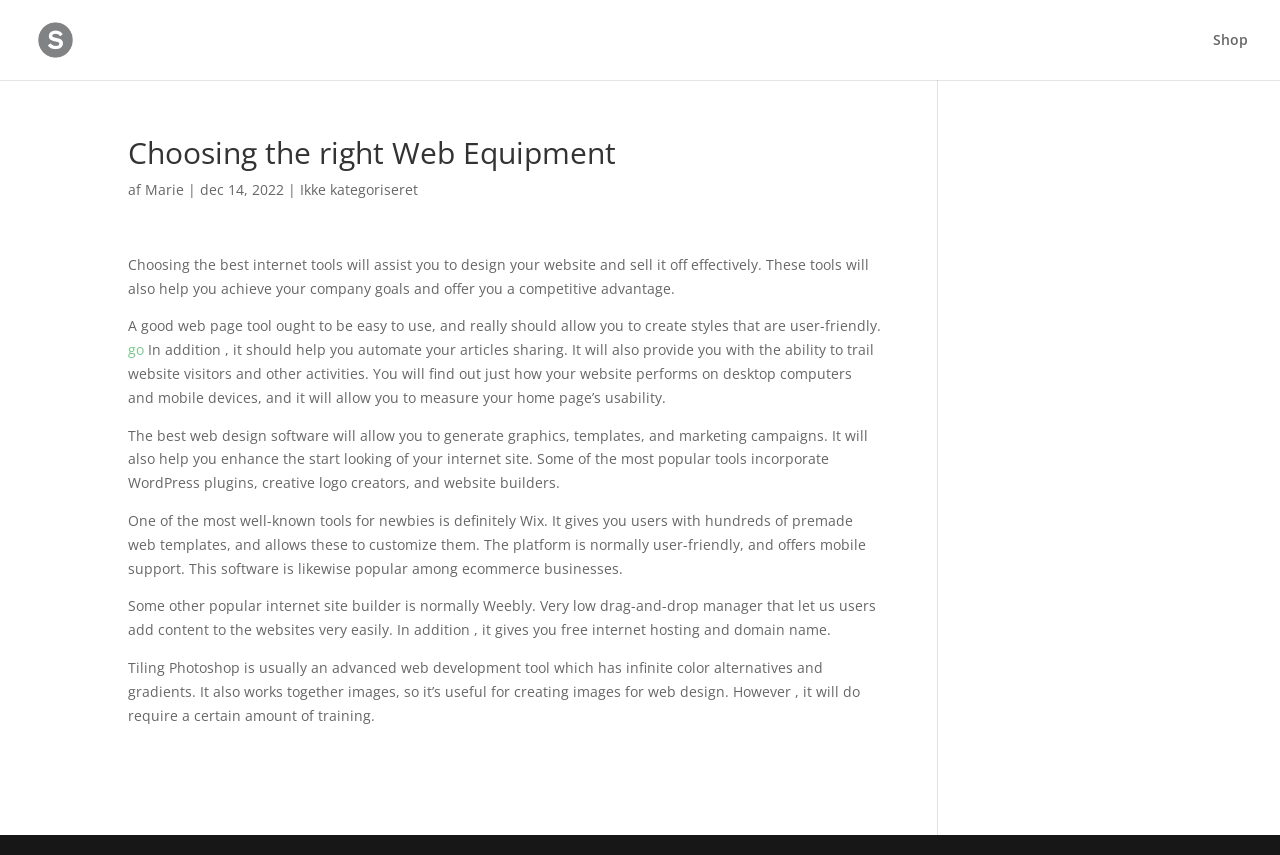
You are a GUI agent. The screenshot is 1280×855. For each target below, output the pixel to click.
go (136, 349)
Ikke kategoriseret (359, 189)
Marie (164, 189)
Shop (1230, 41)
